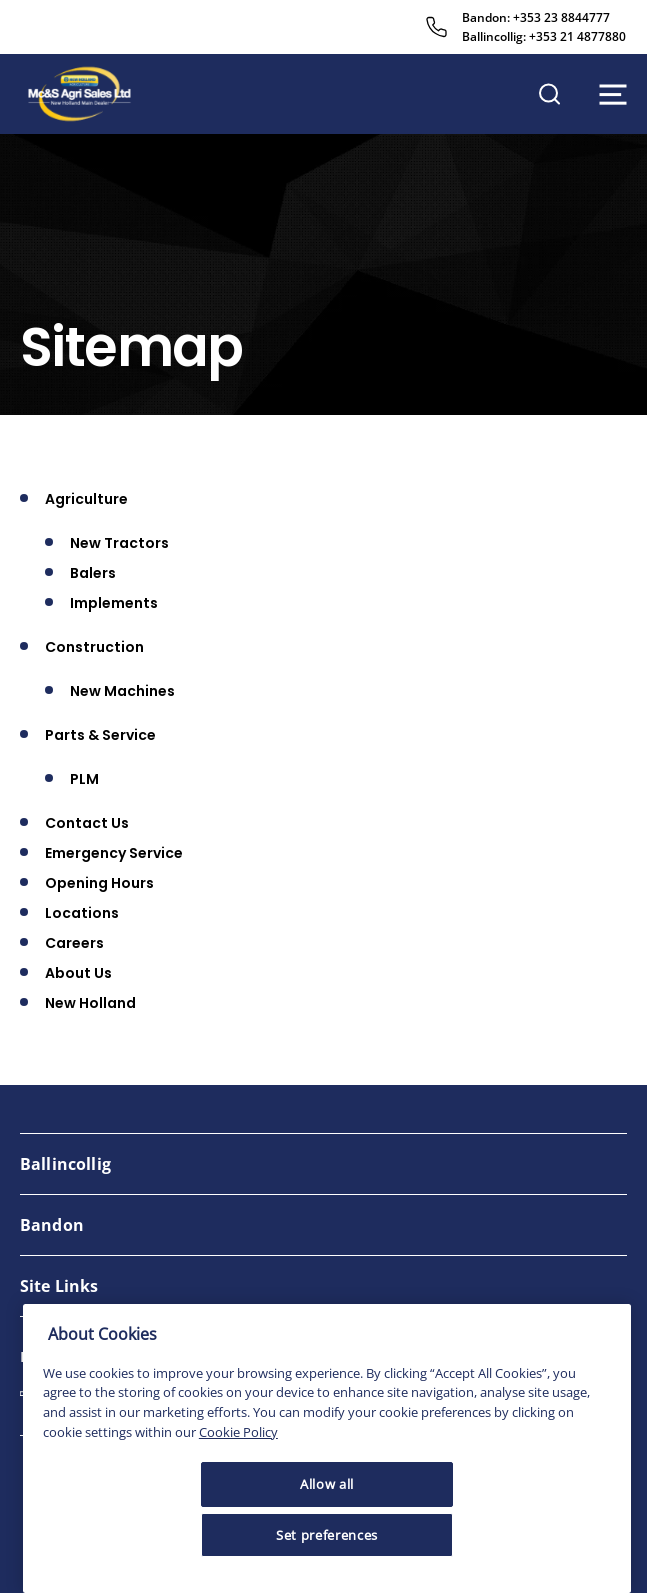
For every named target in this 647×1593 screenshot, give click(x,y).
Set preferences (327, 1535)
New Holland (90, 1003)
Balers (93, 573)
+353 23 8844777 (561, 17)
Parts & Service (100, 735)
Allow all (327, 1484)
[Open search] (549, 94)
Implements (114, 603)
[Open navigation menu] (613, 94)
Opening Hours (99, 883)
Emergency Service (114, 853)
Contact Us (87, 823)
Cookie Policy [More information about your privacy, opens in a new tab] (238, 1432)
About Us (78, 973)
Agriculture (86, 499)
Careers (74, 943)
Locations (82, 913)
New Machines (122, 691)
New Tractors (119, 543)
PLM (84, 779)
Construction (94, 647)
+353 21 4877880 (577, 36)
